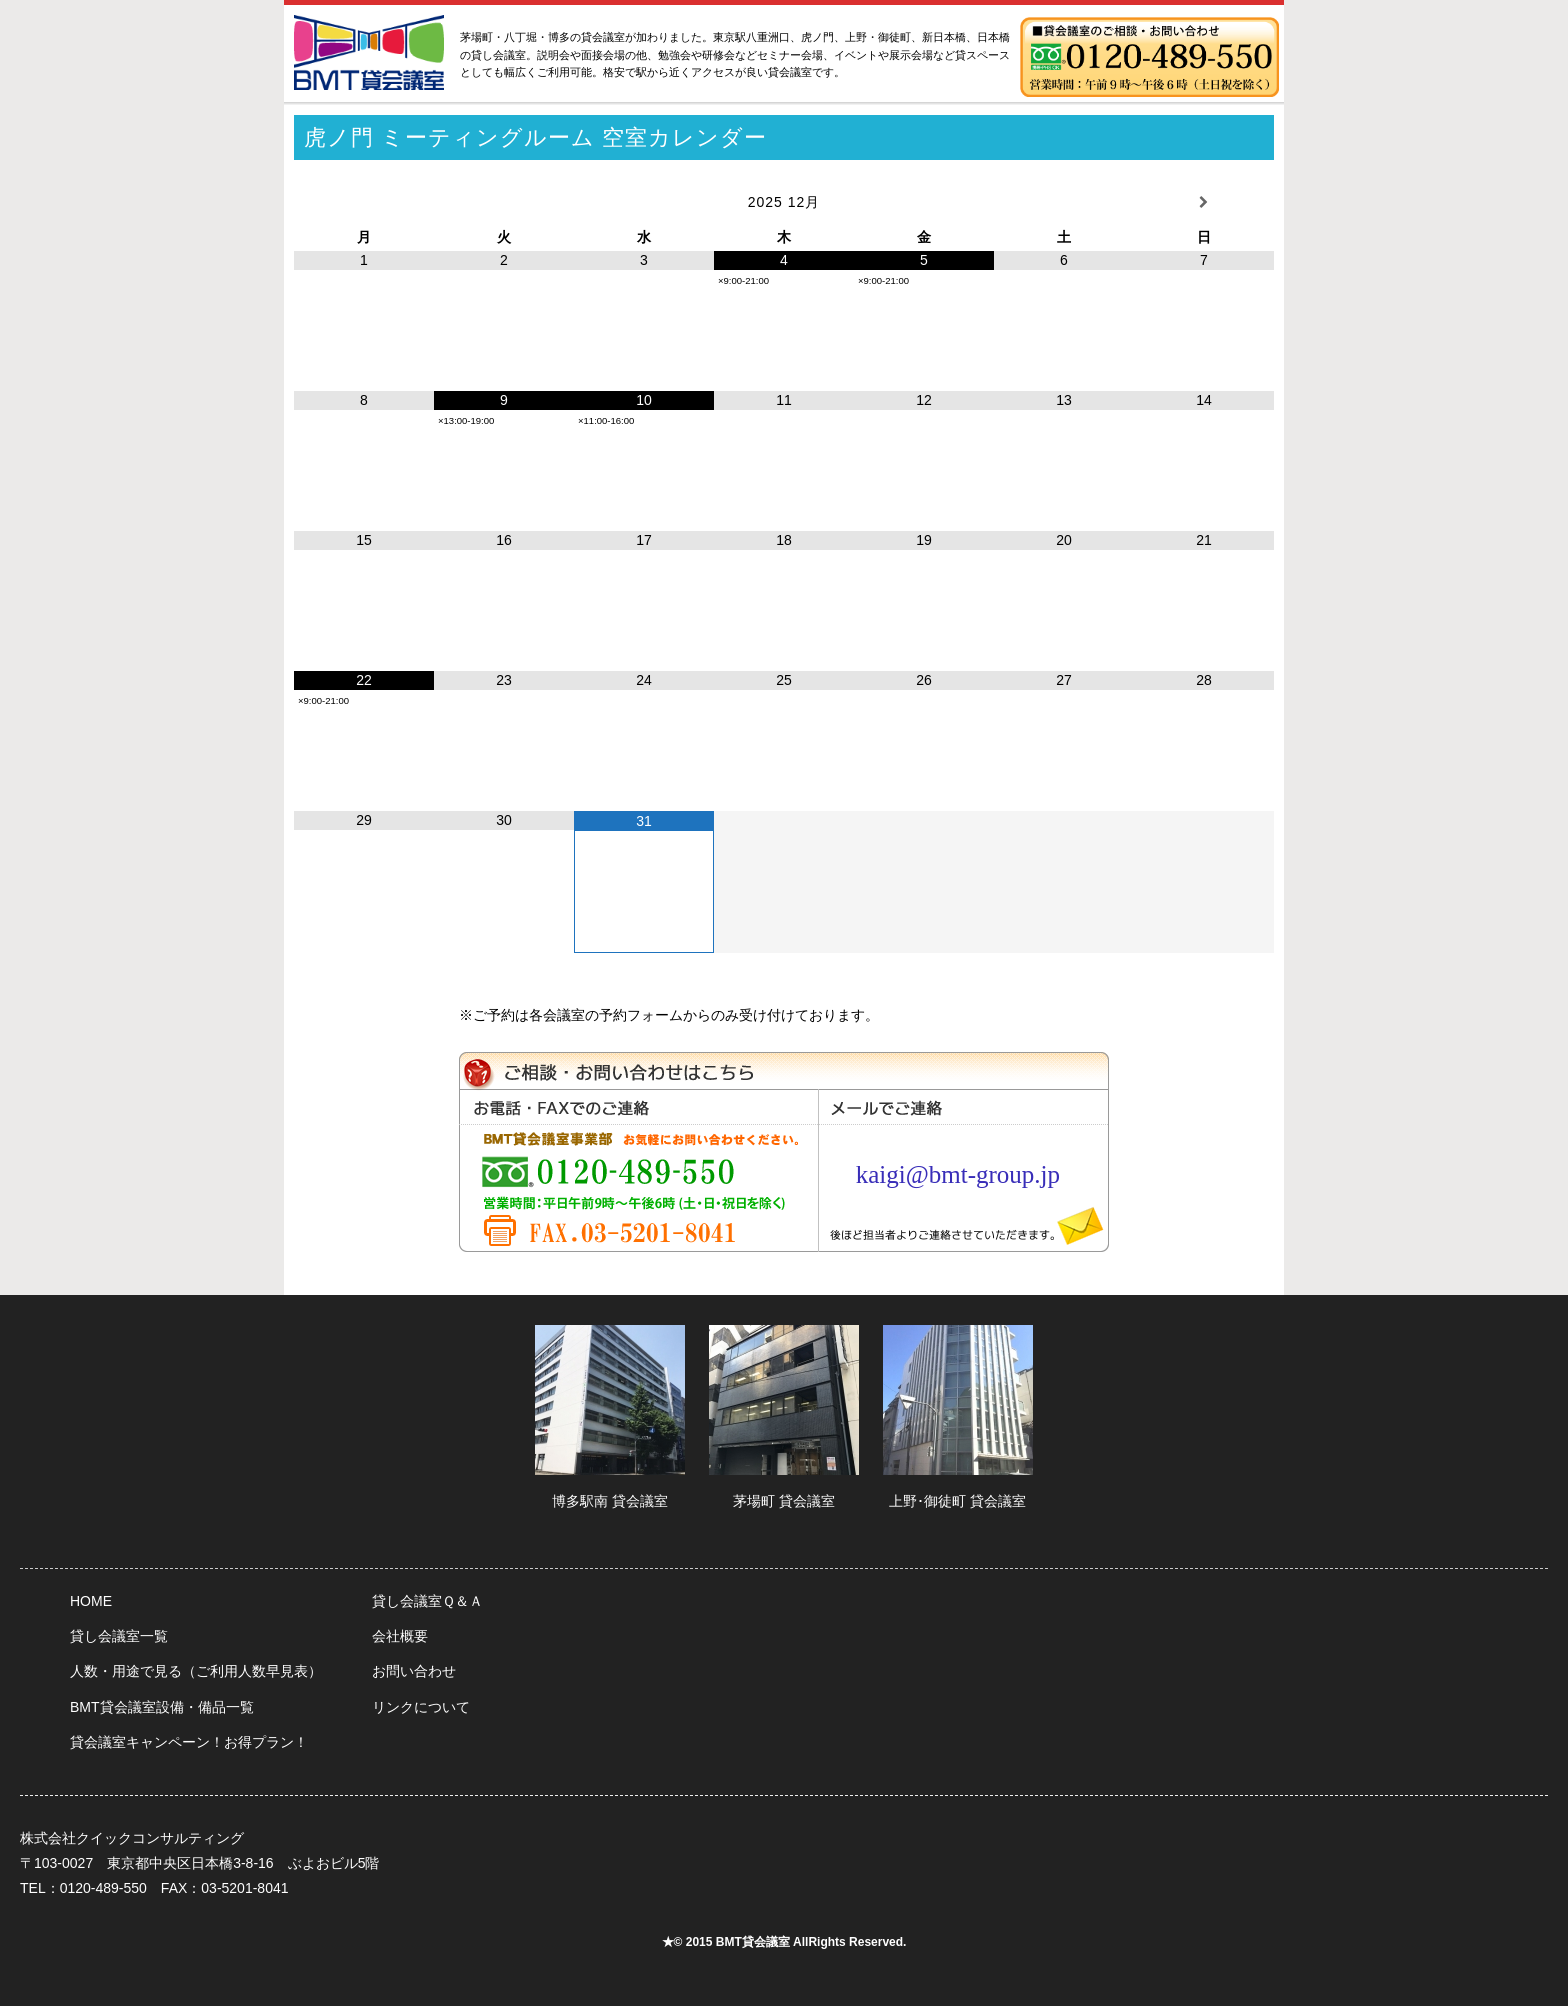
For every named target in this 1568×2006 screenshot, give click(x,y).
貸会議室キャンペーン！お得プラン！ (189, 1742)
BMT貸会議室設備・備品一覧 (162, 1707)
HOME (91, 1601)
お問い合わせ (414, 1671)
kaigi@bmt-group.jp (958, 1174)
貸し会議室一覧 (119, 1636)
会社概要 (400, 1636)
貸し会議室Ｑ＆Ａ (427, 1601)
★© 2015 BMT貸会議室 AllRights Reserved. (784, 1942)
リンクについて (421, 1707)
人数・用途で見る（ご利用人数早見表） (196, 1671)
